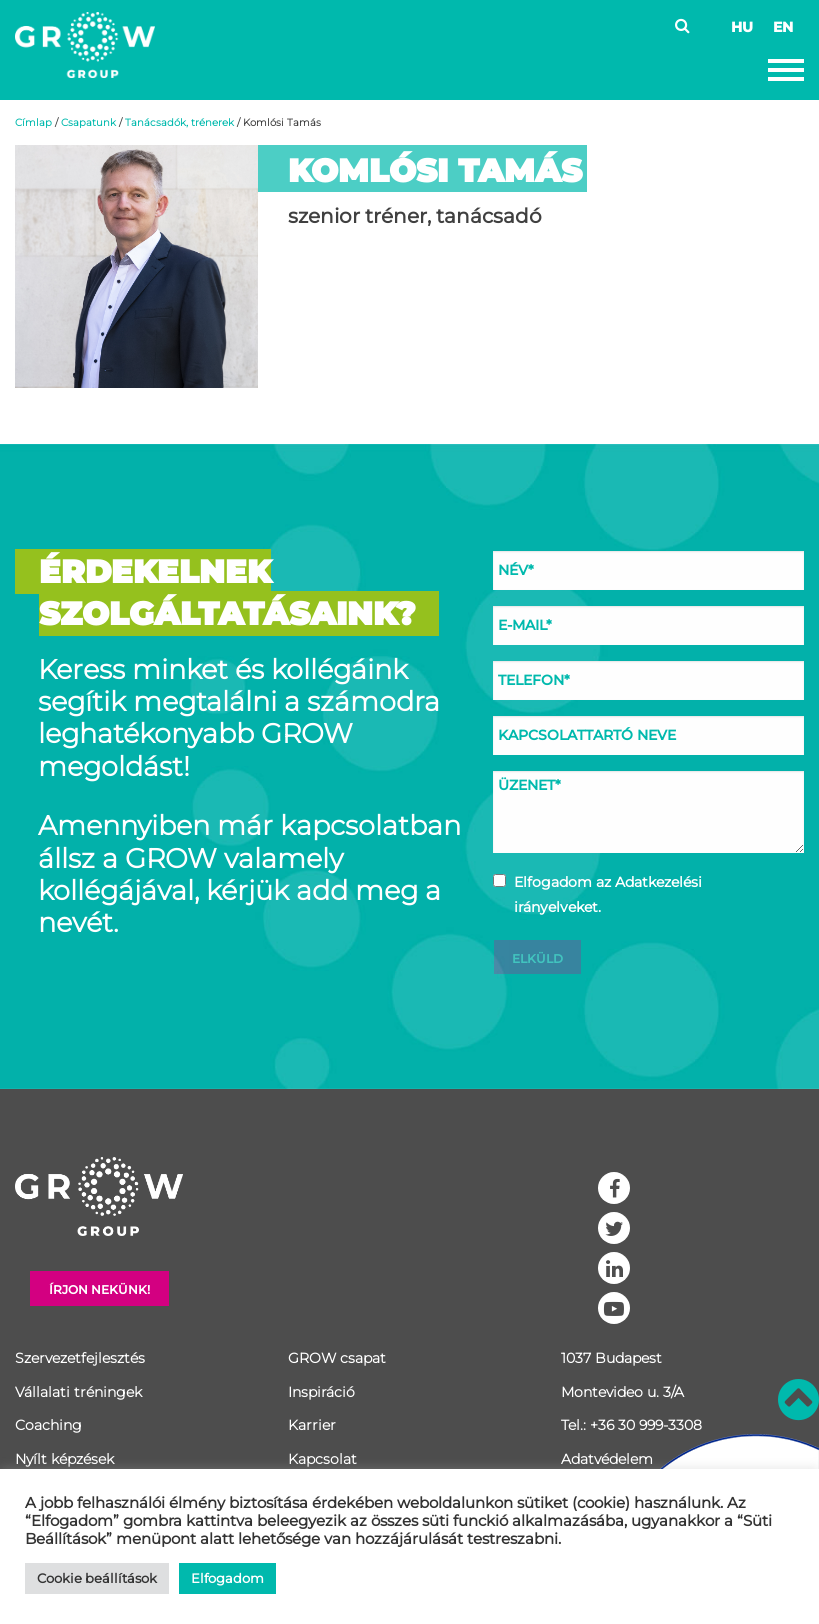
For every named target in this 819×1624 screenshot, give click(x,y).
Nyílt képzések (64, 1459)
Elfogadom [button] (227, 1578)
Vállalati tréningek (78, 1392)
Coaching (48, 1425)
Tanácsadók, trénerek (179, 122)
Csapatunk (88, 122)
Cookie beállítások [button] (97, 1578)
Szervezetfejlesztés (80, 1358)
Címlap (33, 122)
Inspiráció (321, 1392)
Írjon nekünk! (99, 1289)
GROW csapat (337, 1358)
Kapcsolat (322, 1459)
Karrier (312, 1425)
